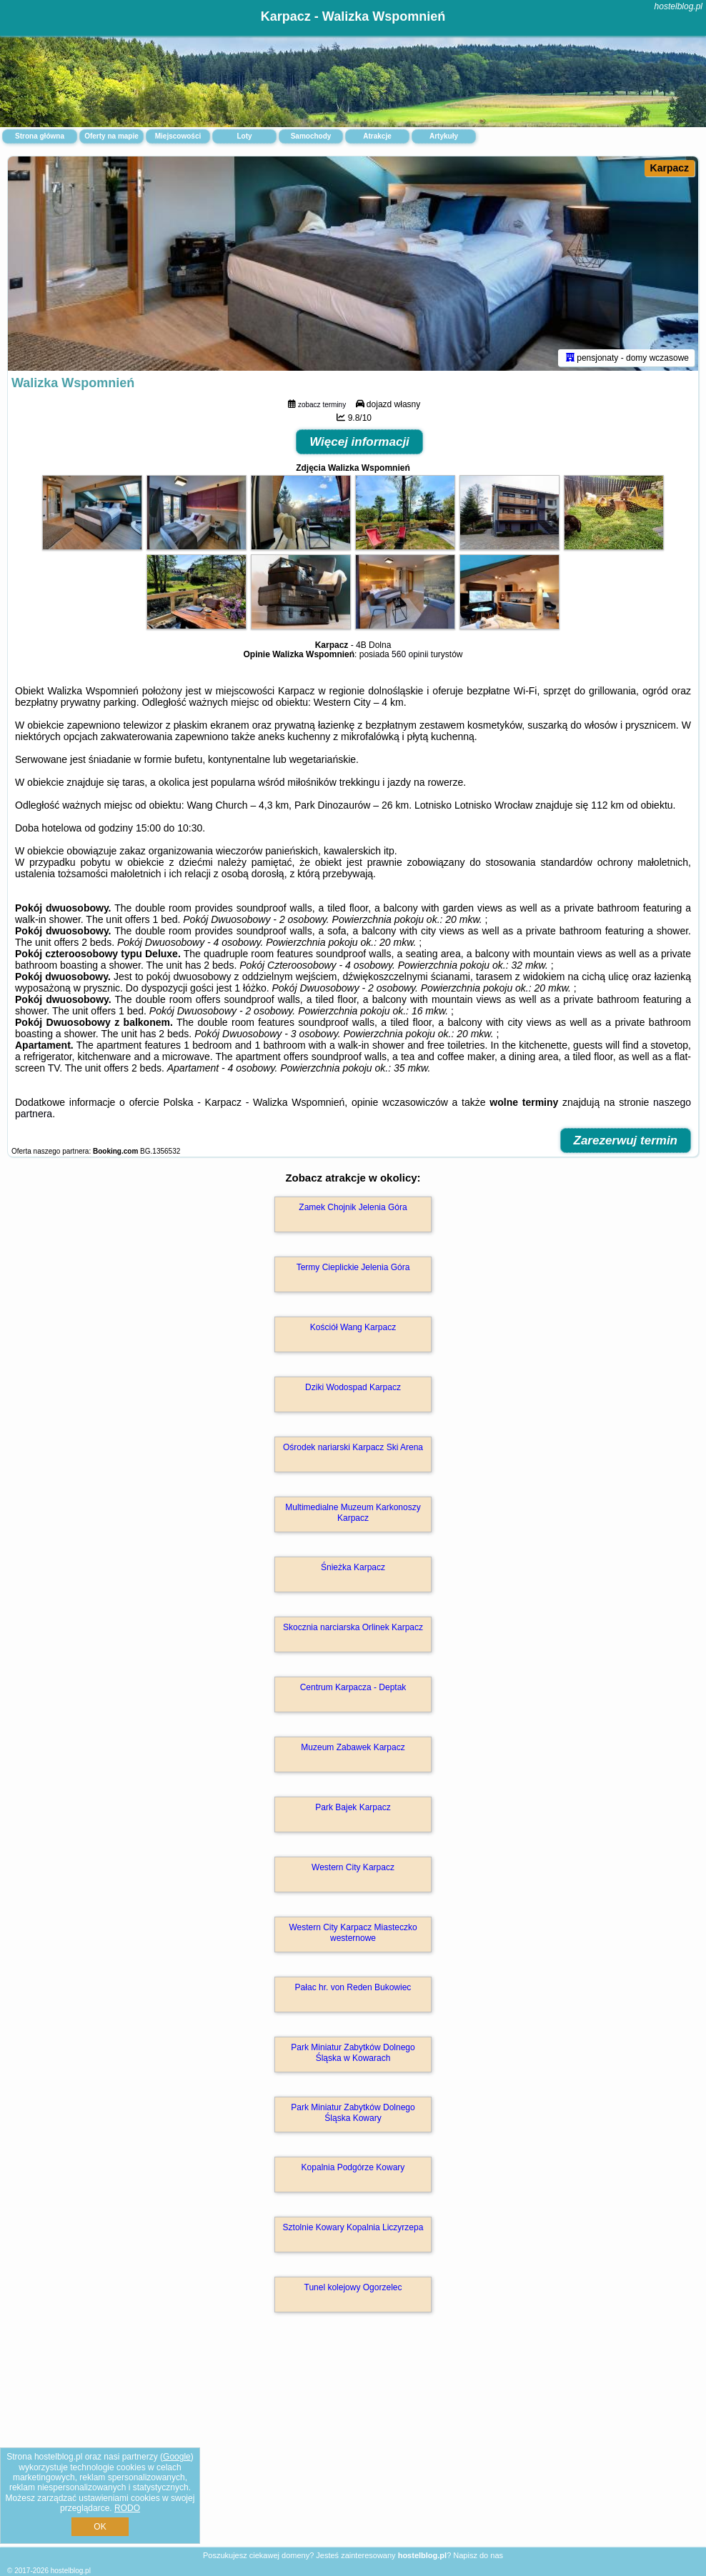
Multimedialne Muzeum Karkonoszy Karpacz (352, 1512)
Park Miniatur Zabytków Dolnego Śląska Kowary (352, 2112)
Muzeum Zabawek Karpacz (352, 1747)
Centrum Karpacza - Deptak (353, 1687)
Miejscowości (178, 136)
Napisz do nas (478, 2555)
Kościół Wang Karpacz (353, 1327)
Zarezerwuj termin (626, 1140)
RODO (127, 2508)
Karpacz (669, 168)
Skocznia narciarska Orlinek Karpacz (353, 1627)
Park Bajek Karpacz (352, 1807)
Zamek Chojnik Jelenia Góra (353, 1207)
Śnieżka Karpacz (353, 1567)
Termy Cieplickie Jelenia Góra (353, 1267)
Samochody (311, 136)
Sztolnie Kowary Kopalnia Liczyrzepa (353, 2227)
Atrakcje (377, 136)
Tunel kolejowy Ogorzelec (353, 2287)
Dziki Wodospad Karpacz (353, 1387)
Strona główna (39, 136)
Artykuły (443, 136)
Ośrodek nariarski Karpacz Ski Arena (353, 1447)
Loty (244, 136)
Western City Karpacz (353, 1867)
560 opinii (410, 654)
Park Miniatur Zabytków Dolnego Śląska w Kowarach (352, 2052)
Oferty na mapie (111, 136)
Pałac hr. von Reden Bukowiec (353, 1987)
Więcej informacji (359, 442)
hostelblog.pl (678, 6)
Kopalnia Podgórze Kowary (353, 2167)
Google (177, 2457)
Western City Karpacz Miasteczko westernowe (353, 1932)
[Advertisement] (353, 2445)
